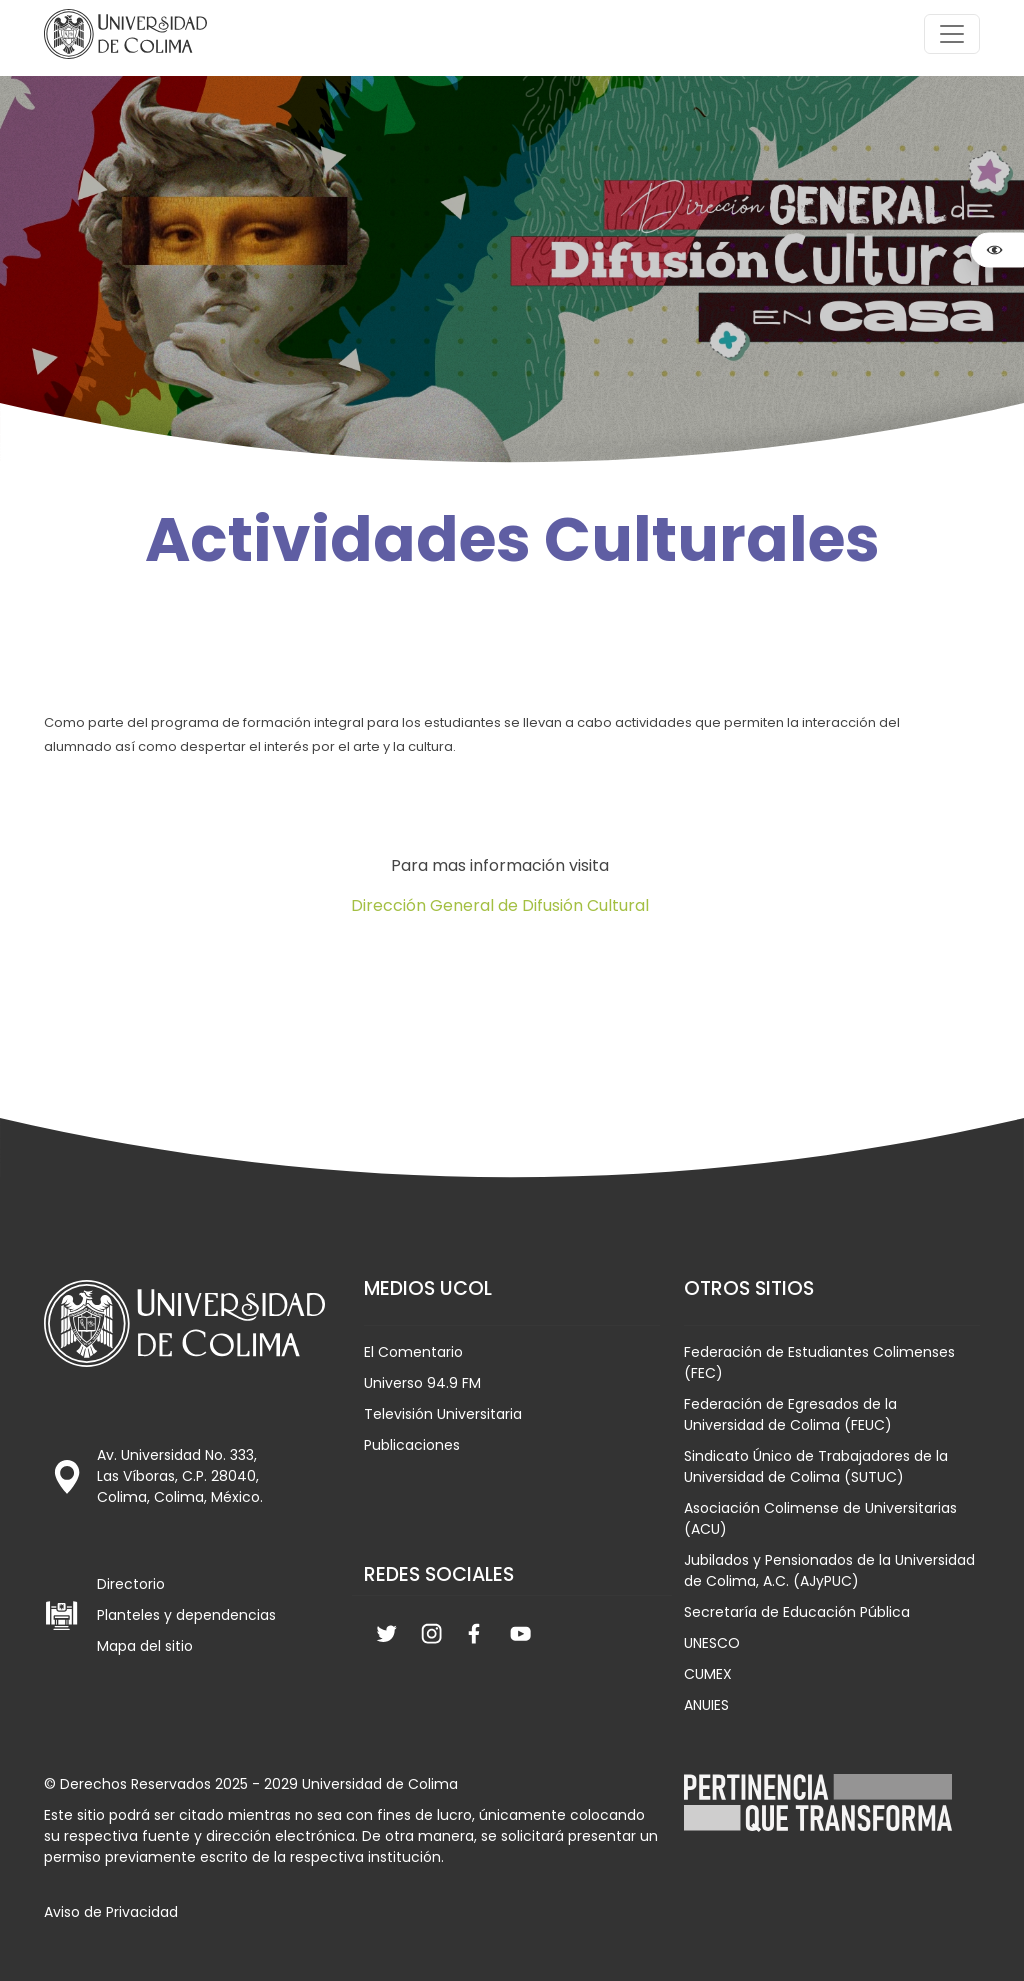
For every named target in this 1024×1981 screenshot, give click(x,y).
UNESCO (712, 1643)
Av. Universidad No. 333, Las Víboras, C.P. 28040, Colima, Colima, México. (180, 1476)
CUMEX (708, 1674)
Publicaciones (412, 1445)
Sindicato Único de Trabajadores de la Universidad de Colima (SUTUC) (816, 1466)
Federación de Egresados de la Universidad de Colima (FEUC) (790, 1414)
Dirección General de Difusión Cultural (500, 905)
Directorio (131, 1584)
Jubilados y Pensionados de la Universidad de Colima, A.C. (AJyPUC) (829, 1570)
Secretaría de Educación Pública (797, 1612)
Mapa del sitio (145, 1646)
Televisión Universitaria (443, 1414)
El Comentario (413, 1352)
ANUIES (706, 1705)
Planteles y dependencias (186, 1615)
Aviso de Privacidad (111, 1912)
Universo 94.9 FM (422, 1383)
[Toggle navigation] (952, 34)
